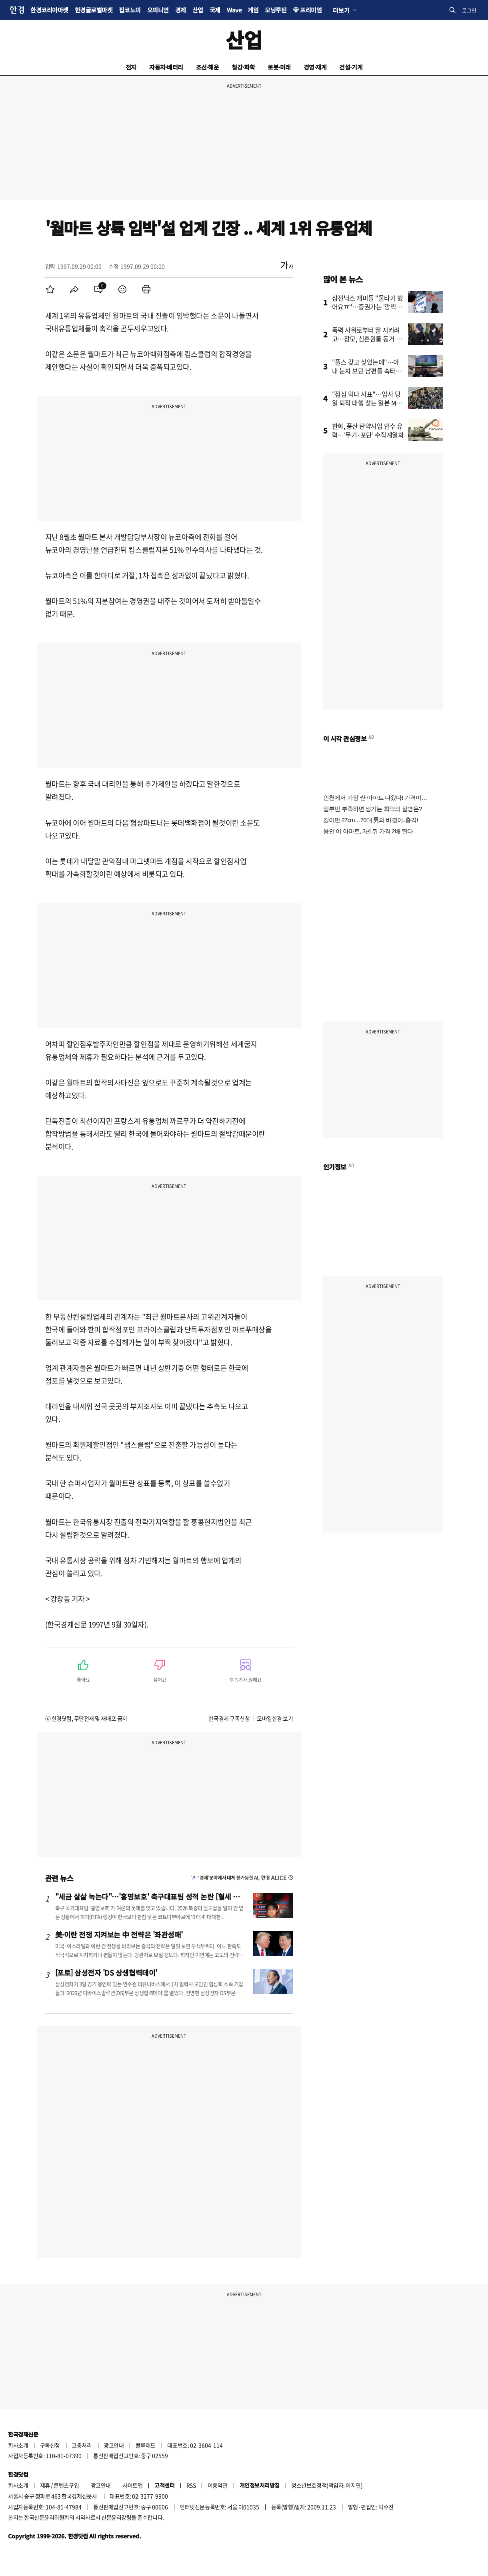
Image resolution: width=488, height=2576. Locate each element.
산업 (197, 10)
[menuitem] (50, 289)
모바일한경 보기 (275, 1718)
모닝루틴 (275, 10)
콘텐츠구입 (66, 2485)
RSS (191, 2485)
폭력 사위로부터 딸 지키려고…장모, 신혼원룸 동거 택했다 (367, 338)
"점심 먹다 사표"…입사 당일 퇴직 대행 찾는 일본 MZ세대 (366, 402)
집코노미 (129, 10)
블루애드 (146, 2445)
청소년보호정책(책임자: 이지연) (326, 2485)
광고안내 (114, 2445)
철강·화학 (243, 67)
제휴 (45, 2485)
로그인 (469, 10)
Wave (234, 10)
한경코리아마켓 (49, 10)
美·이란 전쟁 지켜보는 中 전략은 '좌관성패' (119, 1934)
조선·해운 (207, 67)
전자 (131, 67)
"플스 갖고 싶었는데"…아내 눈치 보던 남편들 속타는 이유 (367, 370)
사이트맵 (132, 2485)
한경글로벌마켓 (94, 10)
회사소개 (18, 2445)
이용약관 (218, 2485)
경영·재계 (315, 67)
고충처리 (82, 2445)
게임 (253, 10)
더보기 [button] (341, 10)
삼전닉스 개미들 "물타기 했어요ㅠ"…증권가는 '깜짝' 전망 (367, 306)
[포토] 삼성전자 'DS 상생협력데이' (106, 1972)
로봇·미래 (279, 67)
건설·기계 (350, 67)
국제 (215, 10)
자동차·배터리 (166, 67)
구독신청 (50, 2445)
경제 (180, 10)
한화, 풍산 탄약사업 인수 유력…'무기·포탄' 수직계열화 (368, 430)
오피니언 (158, 10)
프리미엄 (311, 10)
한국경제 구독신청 (229, 1718)
